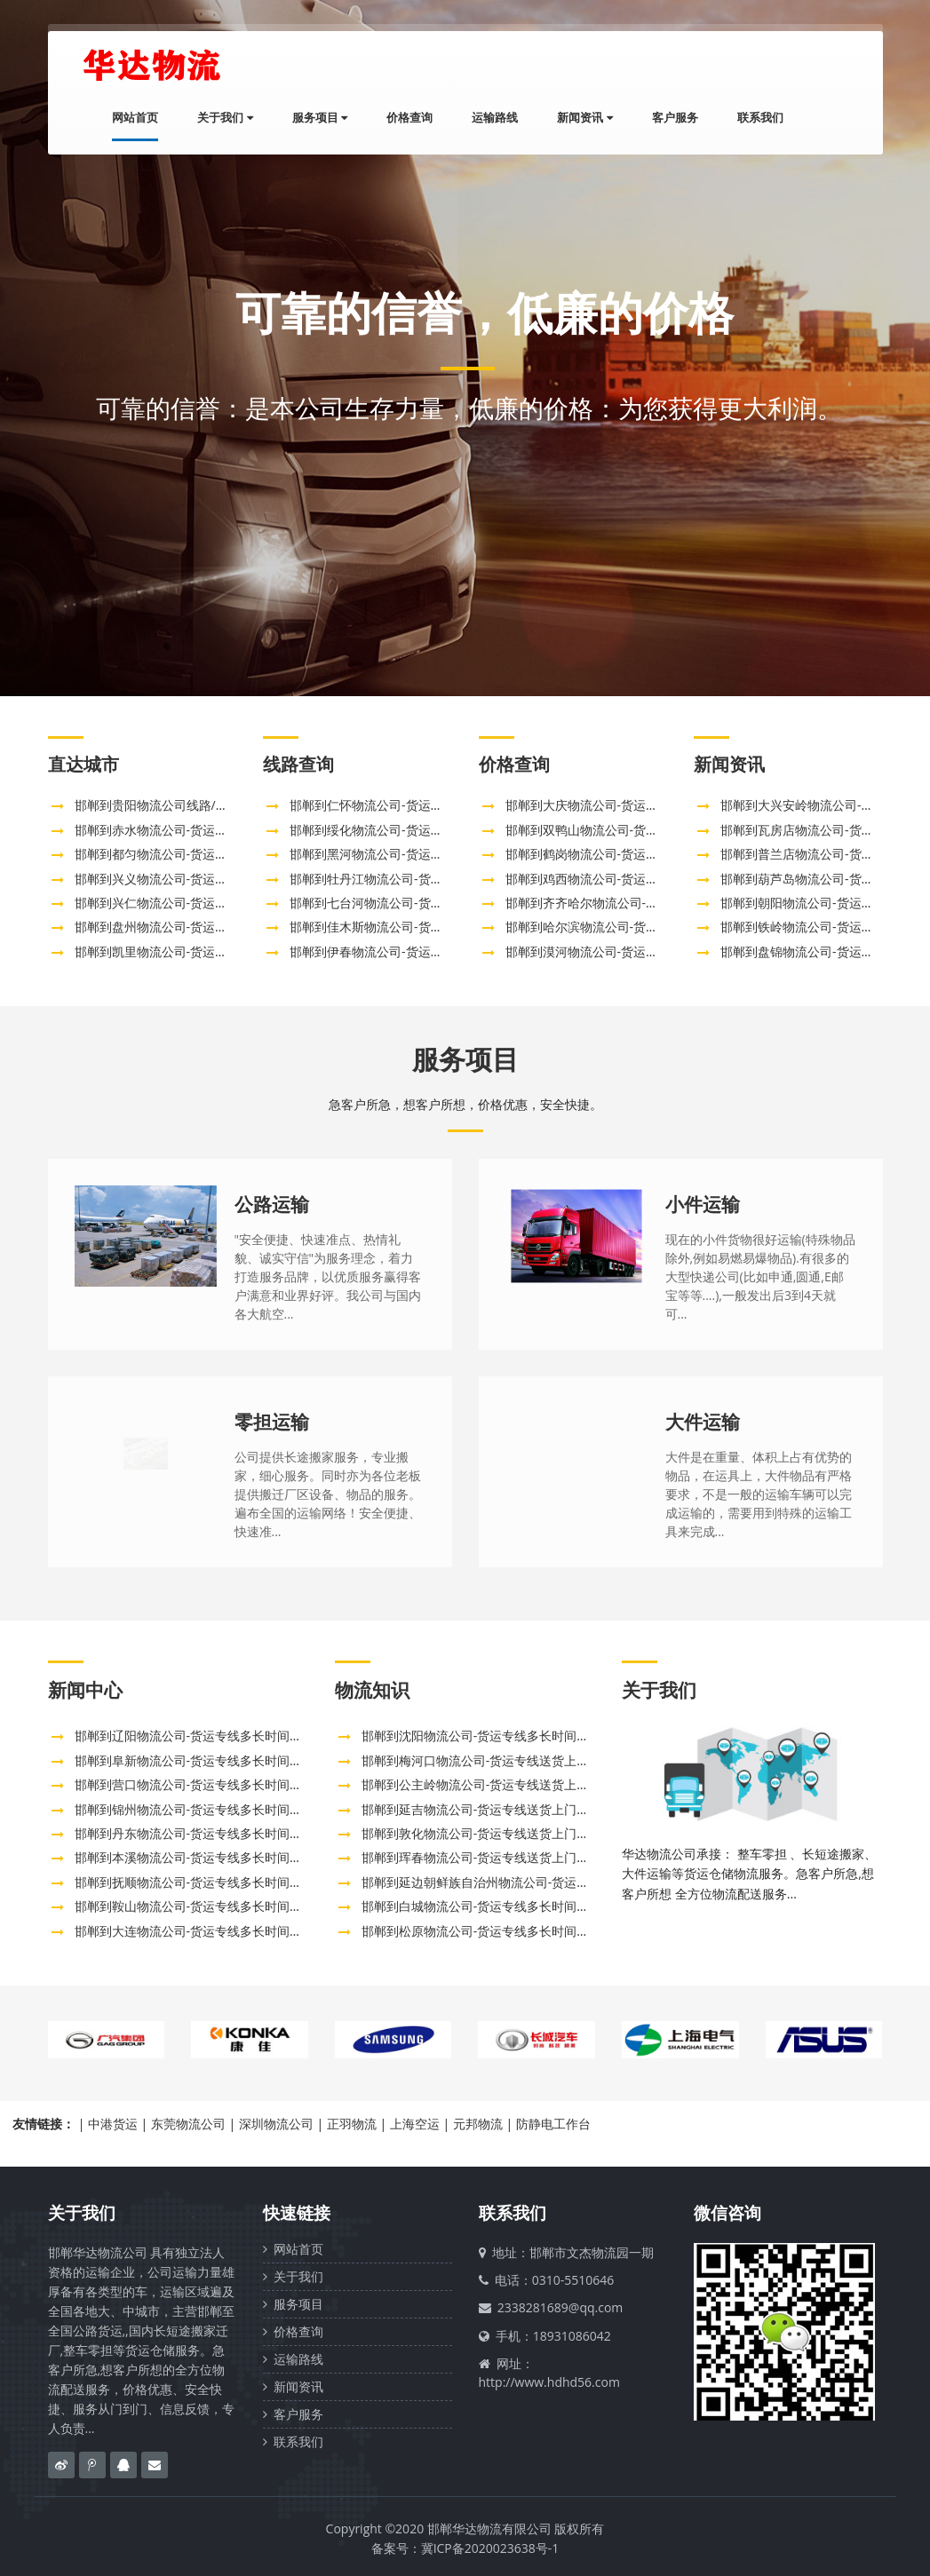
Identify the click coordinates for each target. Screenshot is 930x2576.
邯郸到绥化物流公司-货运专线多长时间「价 (410, 829)
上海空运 (415, 2123)
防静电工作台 (553, 2123)
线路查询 (298, 764)
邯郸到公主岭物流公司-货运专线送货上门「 (482, 1784)
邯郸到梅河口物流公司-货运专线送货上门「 (482, 1760)
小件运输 (702, 1204)
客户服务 (675, 117)
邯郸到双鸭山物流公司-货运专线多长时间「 (625, 829)
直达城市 (83, 764)
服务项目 (319, 117)
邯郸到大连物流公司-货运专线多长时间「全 (195, 1930)
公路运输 (271, 1204)
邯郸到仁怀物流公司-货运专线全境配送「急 (410, 805)
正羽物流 (352, 2123)
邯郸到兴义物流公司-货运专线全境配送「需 (195, 878)
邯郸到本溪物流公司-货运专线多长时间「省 (195, 1857)
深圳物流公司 (276, 2123)
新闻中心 (85, 1689)
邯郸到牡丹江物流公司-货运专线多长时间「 (410, 878)
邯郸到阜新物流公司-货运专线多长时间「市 (195, 1760)
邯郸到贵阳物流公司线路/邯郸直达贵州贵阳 (195, 805)
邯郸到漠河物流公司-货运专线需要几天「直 (625, 951)
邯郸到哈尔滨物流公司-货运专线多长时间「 (625, 926)
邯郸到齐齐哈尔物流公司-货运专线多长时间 (625, 902)
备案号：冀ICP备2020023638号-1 (465, 2548)
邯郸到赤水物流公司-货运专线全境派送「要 (195, 829)
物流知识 (372, 1689)
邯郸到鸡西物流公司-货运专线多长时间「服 (625, 878)
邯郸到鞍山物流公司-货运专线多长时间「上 (195, 1906)
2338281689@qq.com (560, 2307)
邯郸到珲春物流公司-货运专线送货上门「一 (482, 1857)
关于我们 (224, 117)
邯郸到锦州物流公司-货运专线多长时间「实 (195, 1809)
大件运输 (702, 1421)
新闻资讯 (584, 117)
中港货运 (113, 2123)
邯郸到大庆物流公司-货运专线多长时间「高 (625, 805)
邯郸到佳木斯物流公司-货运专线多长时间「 (410, 926)
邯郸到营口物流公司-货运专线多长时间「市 (195, 1784)
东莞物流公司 (188, 2123)
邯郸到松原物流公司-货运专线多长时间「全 (482, 1930)
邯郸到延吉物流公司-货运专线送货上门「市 (482, 1809)
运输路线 (495, 117)
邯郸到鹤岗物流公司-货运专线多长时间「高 (625, 853)
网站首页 (135, 117)
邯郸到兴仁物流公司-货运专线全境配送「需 (195, 902)
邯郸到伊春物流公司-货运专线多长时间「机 (410, 951)
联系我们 (760, 117)
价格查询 (409, 117)
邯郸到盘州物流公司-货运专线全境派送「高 (195, 926)
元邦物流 (478, 2123)
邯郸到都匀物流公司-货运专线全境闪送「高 (195, 853)
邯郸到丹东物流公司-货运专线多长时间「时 (195, 1833)
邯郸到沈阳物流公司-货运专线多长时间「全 (482, 1735)
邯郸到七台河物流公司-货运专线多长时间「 (410, 902)
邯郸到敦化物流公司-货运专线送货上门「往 (482, 1833)
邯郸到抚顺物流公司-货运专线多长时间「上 (195, 1882)
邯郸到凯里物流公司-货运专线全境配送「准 (195, 951)
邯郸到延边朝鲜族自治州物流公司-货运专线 (482, 1882)
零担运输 (271, 1421)
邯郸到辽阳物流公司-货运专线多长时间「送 (195, 1735)
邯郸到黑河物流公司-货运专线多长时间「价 (410, 853)
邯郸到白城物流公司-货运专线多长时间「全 (482, 1906)
